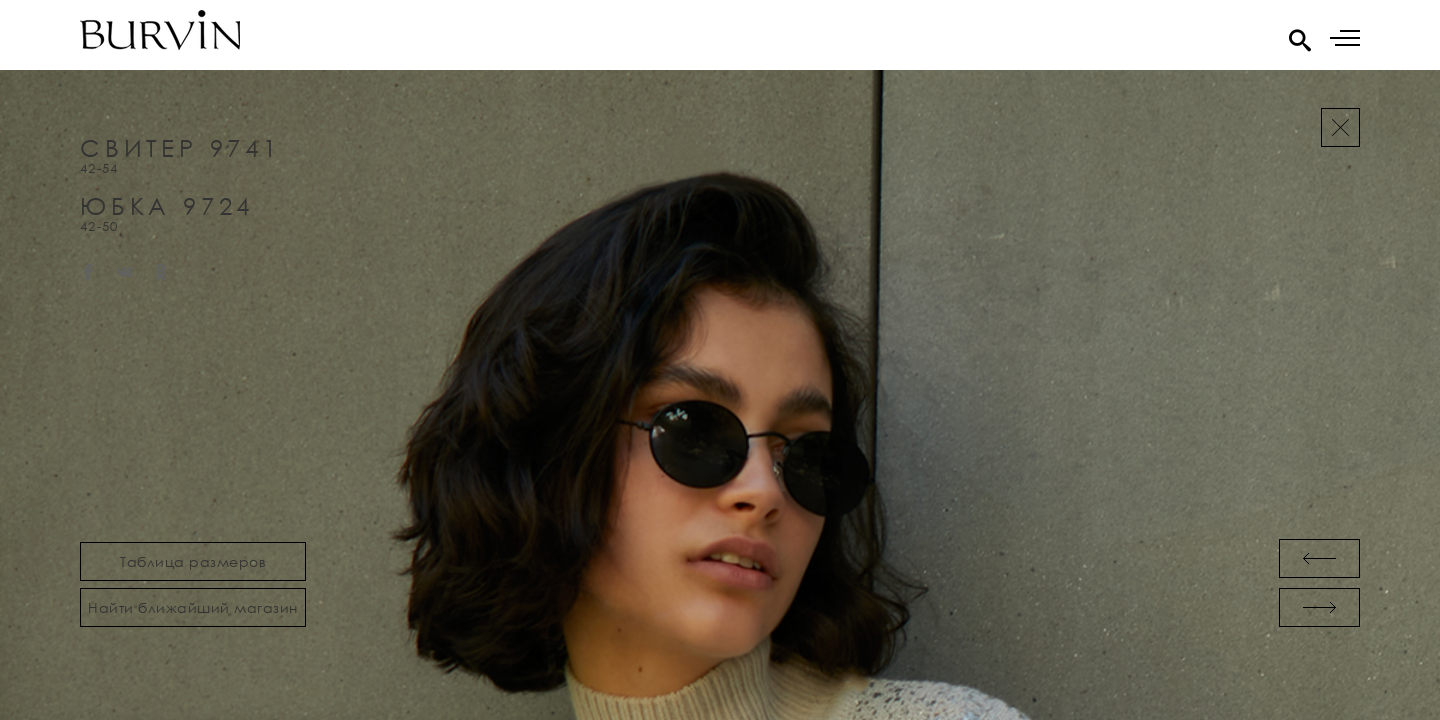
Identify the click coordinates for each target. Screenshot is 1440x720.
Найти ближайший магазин (193, 607)
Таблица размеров (193, 561)
